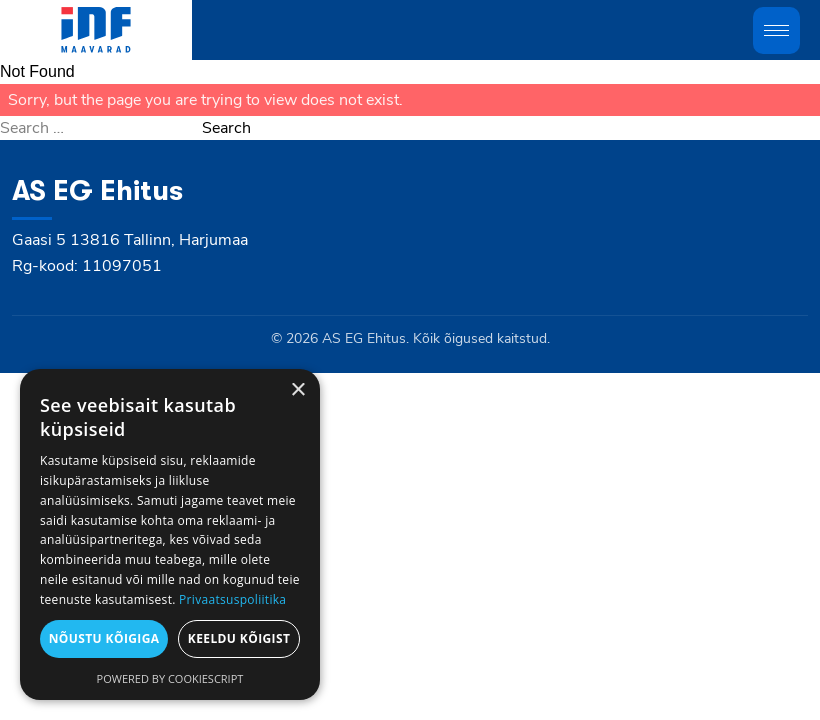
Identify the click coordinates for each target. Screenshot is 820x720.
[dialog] (170, 534)
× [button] (297, 390)
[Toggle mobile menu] (776, 30)
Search (226, 128)
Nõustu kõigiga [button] (104, 638)
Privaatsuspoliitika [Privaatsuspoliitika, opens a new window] (232, 599)
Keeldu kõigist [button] (239, 638)
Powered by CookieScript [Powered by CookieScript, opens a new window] (170, 678)
